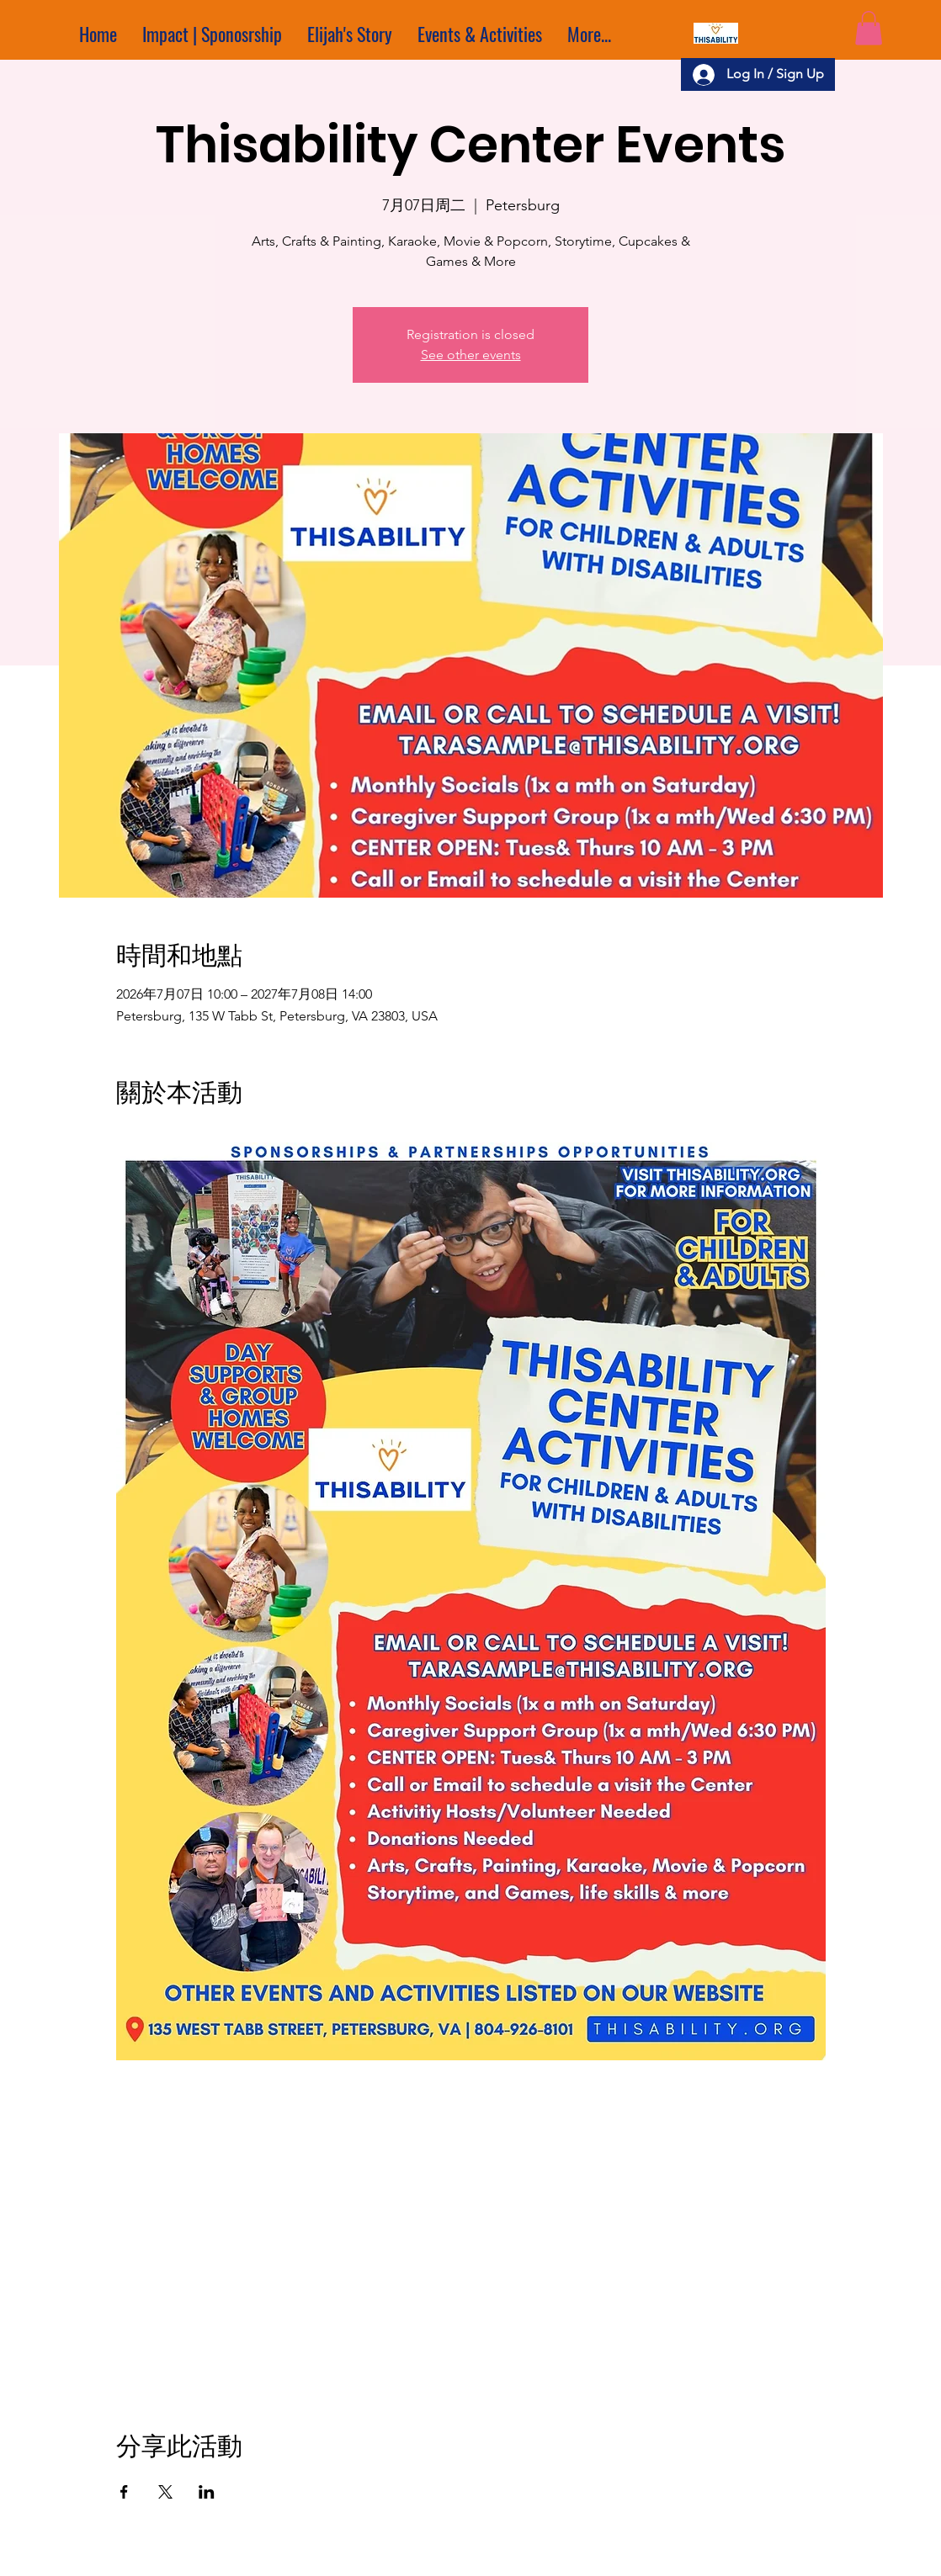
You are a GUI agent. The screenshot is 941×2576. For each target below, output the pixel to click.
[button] (868, 28)
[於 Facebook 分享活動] (124, 2492)
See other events (471, 355)
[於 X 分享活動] (165, 2492)
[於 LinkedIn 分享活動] (207, 2492)
